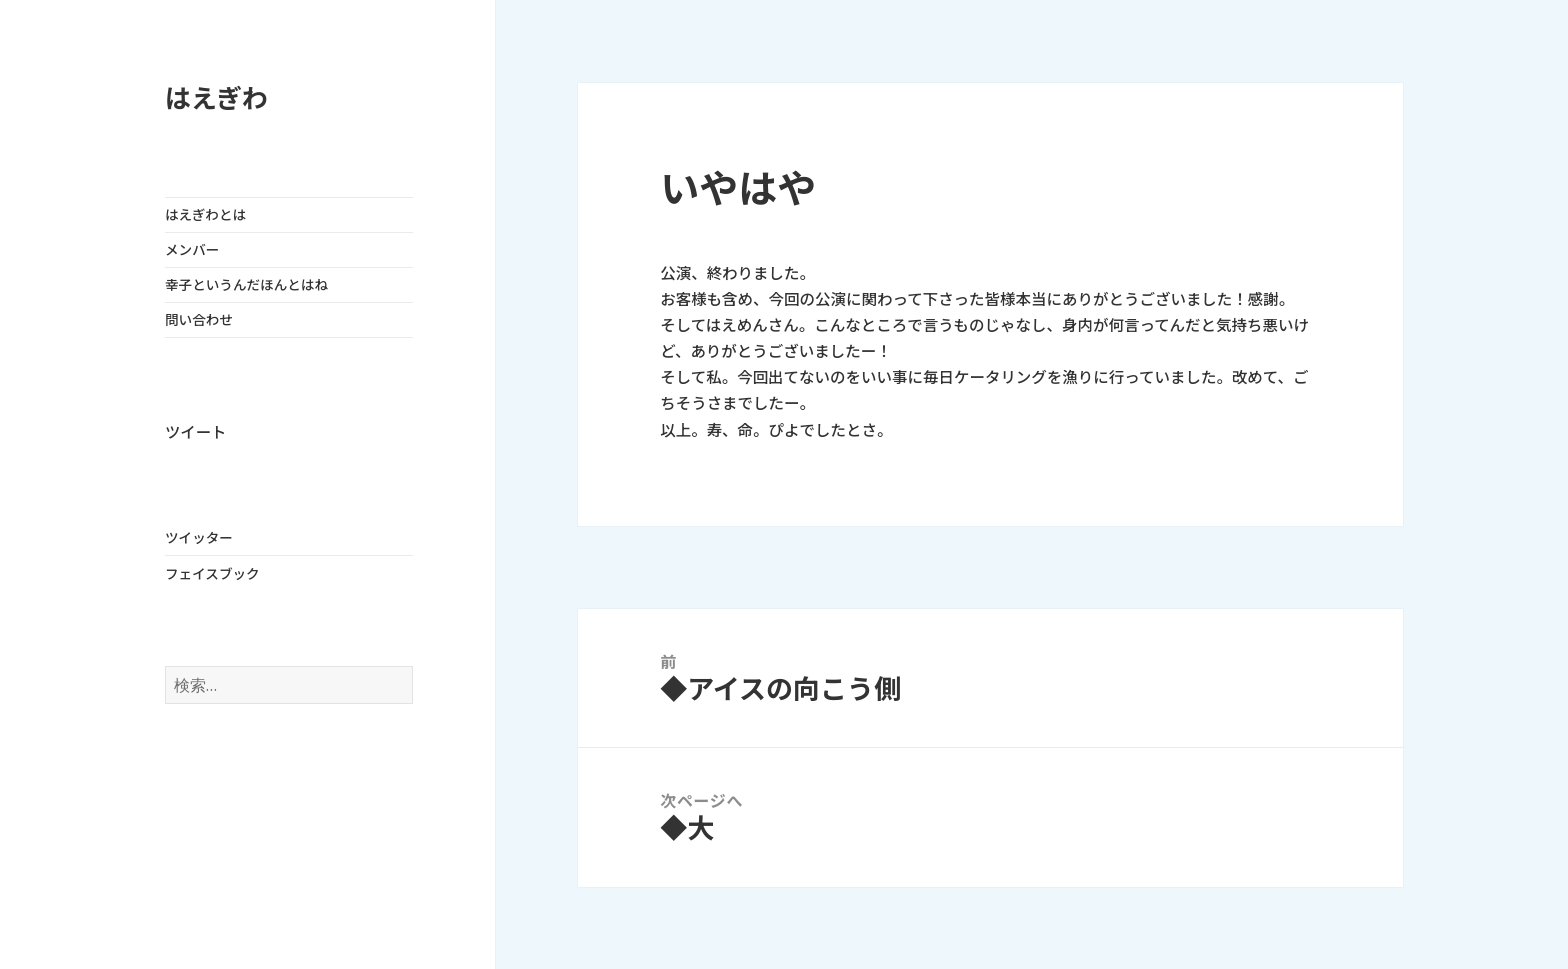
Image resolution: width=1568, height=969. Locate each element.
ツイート (195, 432)
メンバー (192, 250)
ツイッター (199, 538)
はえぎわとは (205, 215)
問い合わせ (199, 320)
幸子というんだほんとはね (246, 285)
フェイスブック (212, 574)
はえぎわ (216, 98)
